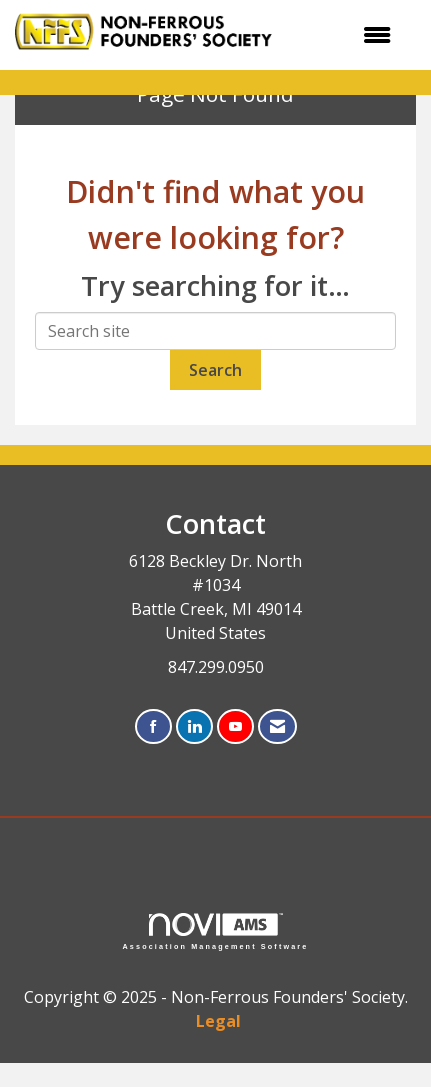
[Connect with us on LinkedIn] (194, 727)
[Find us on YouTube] (235, 727)
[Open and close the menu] (352, 35)
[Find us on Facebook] (153, 727)
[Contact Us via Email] (277, 727)
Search (215, 370)
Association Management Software (216, 931)
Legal (218, 1021)
